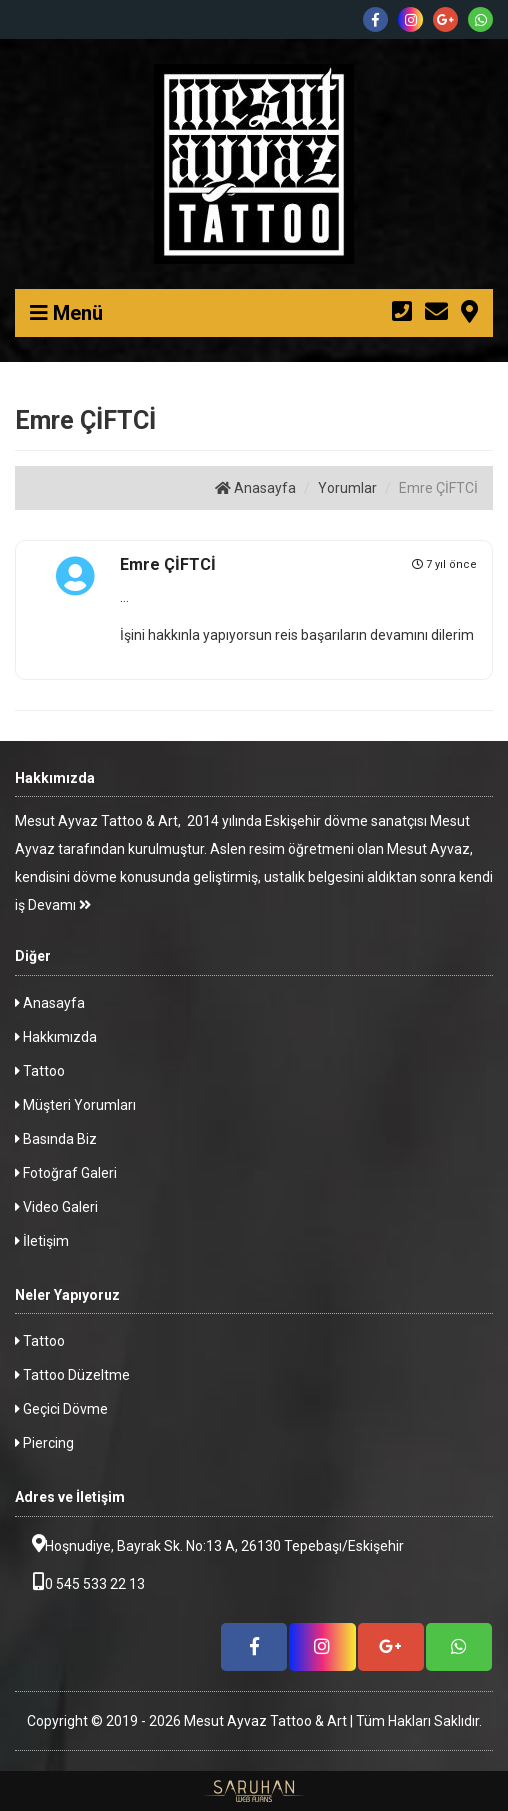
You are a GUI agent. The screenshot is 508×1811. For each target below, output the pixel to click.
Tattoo (40, 1071)
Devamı (59, 905)
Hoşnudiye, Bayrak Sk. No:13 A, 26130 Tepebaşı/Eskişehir (209, 1544)
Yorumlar (347, 488)
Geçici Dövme (61, 1409)
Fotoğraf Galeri (66, 1173)
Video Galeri (56, 1207)
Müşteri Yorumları (75, 1105)
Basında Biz (56, 1139)
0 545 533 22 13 (80, 1582)
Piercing (44, 1443)
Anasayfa (255, 488)
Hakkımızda (56, 1037)
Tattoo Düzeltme (72, 1375)
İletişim (42, 1241)
